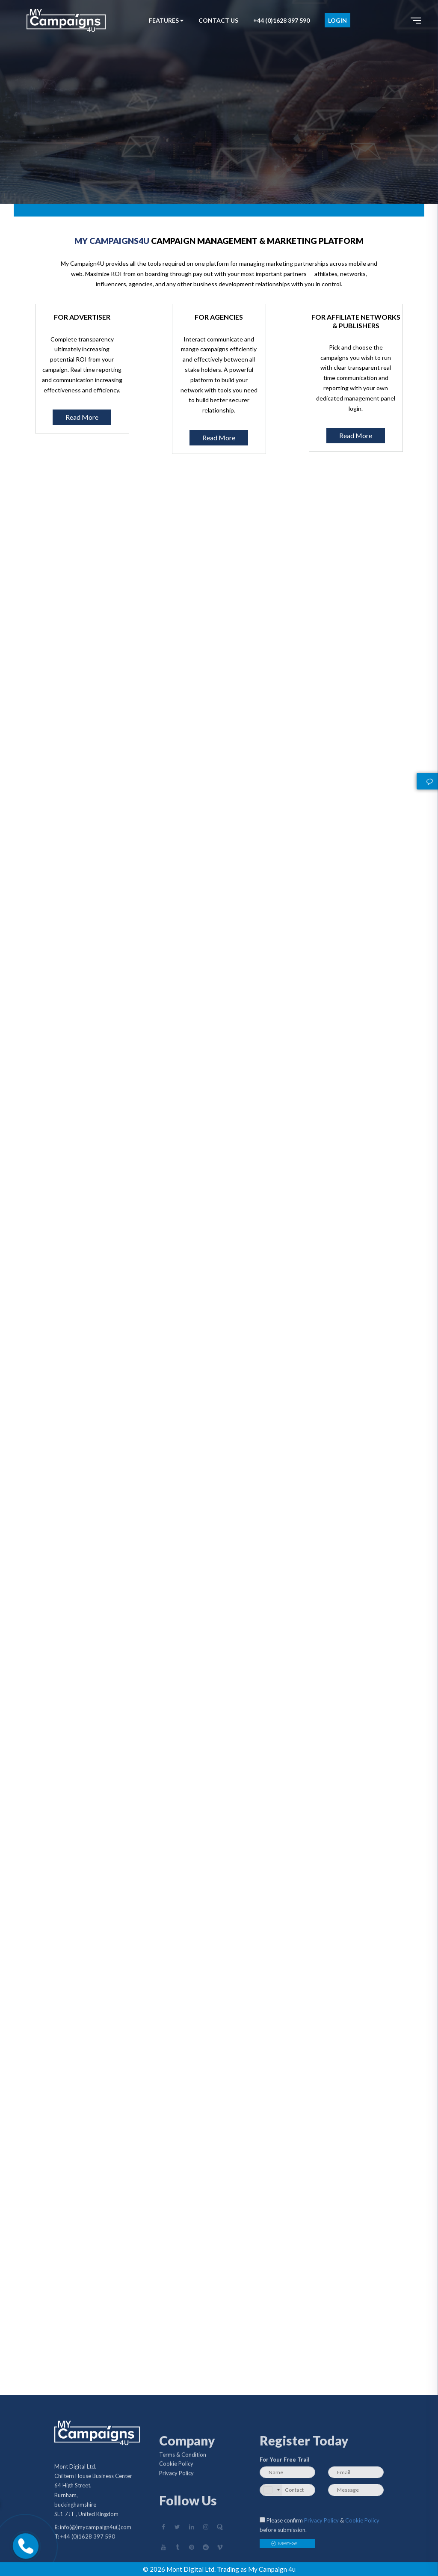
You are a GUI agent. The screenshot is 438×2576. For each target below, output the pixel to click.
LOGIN (337, 20)
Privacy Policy (176, 2475)
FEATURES (166, 20)
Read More (81, 417)
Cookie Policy (176, 2466)
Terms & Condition (182, 2457)
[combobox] (271, 2490)
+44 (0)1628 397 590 (281, 20)
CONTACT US (218, 20)
